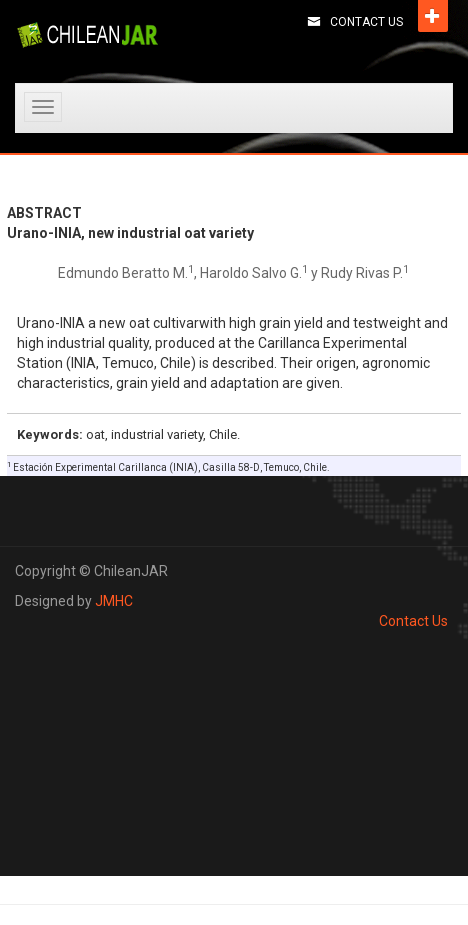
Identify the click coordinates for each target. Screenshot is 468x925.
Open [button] (433, 16)
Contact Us (366, 22)
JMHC (114, 601)
